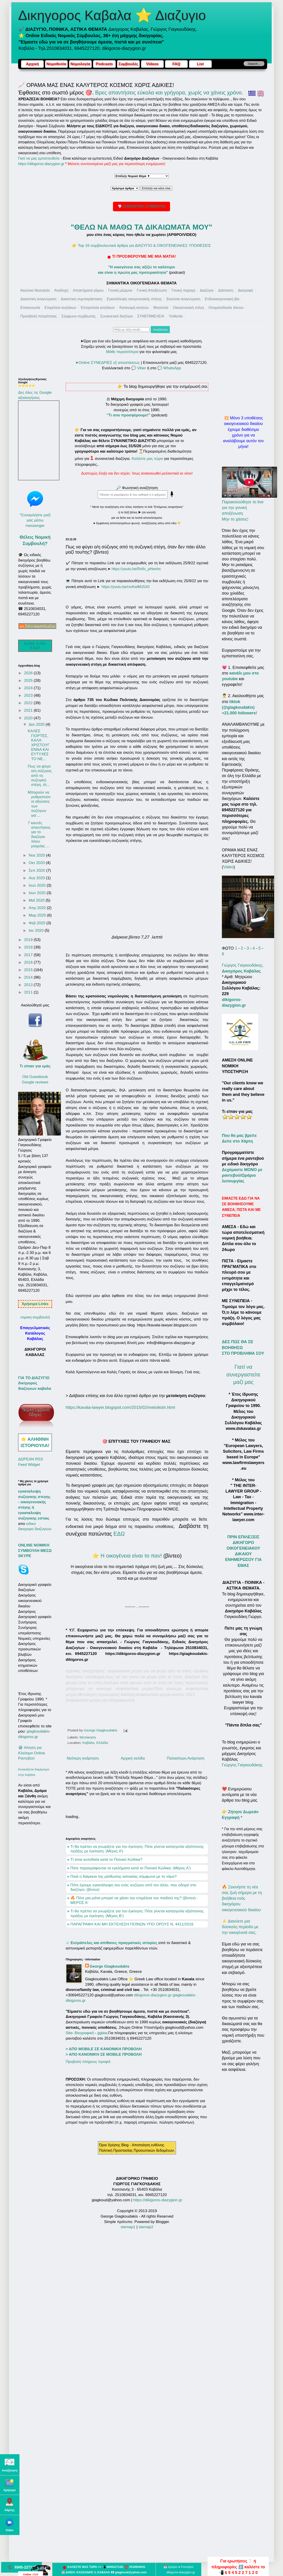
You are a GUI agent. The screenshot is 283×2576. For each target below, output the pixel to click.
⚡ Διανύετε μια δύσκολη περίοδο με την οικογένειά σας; (240, 1927)
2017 (29, 955)
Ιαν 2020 (37, 930)
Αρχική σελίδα (133, 1758)
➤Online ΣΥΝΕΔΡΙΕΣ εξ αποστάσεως (107, 362)
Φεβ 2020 (37, 923)
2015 (29, 970)
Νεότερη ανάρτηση (83, 1758)
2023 (29, 695)
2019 (29, 940)
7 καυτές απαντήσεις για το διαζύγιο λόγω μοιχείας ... (39, 834)
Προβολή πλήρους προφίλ (88, 2062)
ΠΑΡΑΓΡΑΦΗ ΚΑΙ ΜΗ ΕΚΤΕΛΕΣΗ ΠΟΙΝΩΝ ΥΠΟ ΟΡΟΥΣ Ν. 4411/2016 (131, 1924)
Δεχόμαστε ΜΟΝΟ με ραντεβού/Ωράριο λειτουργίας (242, 1175)
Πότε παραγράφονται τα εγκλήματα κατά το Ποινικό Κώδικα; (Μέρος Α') (130, 1868)
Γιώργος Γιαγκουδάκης (242, 1765)
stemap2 (146, 2227)
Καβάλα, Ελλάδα (95, 1743)
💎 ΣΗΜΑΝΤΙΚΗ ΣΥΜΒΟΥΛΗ (141, 206)
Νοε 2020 (37, 855)
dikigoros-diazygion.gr (153, 1995)
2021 (29, 710)
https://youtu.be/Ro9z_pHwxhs (136, 569)
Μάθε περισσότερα (122, 352)
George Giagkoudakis (110, 1966)
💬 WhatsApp (169, 368)
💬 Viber (138, 368)
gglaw (102, 2033)
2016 (29, 962)
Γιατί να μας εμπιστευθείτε (39, 158)
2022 (29, 703)
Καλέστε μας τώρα (147, 458)
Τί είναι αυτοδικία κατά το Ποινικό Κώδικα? (106, 1859)
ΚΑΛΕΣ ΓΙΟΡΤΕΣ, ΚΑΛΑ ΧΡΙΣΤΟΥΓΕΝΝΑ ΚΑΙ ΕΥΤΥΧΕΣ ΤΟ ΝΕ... (38, 745)
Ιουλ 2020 (38, 885)
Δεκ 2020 (37, 724)
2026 (29, 673)
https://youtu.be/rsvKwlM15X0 (126, 587)
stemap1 (129, 2227)
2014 (29, 977)
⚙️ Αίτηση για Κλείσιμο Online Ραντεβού (31, 1753)
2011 (29, 992)
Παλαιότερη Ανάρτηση (185, 1758)
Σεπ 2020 (37, 870)
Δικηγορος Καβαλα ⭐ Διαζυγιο (112, 15)
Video (228, 867)
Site (69, 2033)
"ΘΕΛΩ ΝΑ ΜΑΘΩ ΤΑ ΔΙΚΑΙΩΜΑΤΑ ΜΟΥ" (141, 227)
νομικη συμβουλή (35, 1317)
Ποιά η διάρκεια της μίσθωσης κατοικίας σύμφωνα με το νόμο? (123, 1876)
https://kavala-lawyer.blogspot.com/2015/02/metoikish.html (120, 1407)
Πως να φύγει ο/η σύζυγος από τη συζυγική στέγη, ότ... (40, 775)
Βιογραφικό (84, 2033)
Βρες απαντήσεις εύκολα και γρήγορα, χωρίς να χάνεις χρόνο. (169, 92)
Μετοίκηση (88, 1737)
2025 (29, 680)
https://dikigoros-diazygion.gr (41, 164)
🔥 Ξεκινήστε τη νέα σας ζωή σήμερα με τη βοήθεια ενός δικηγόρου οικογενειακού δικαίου (242, 1898)
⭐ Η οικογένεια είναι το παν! (127, 1556)
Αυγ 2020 (37, 878)
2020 (29, 718)
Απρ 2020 (38, 908)
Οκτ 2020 (37, 863)
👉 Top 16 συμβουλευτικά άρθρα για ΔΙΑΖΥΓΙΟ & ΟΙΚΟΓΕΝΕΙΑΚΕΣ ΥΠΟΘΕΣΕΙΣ (141, 245)
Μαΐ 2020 (37, 900)
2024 (29, 688)
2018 (29, 947)
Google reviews (35, 1082)
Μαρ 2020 (38, 915)
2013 (29, 985)
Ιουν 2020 (38, 893)
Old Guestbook (35, 1077)
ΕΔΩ (119, 1534)
